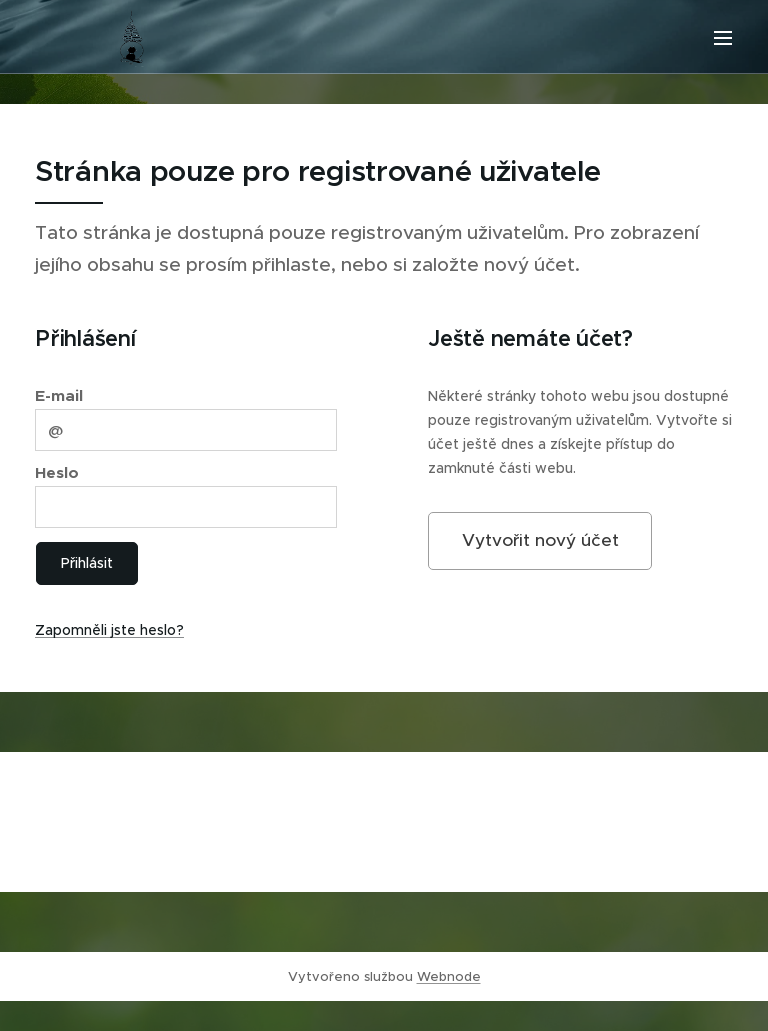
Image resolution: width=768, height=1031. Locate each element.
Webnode (449, 976)
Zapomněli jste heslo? (109, 630)
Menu (723, 38)
